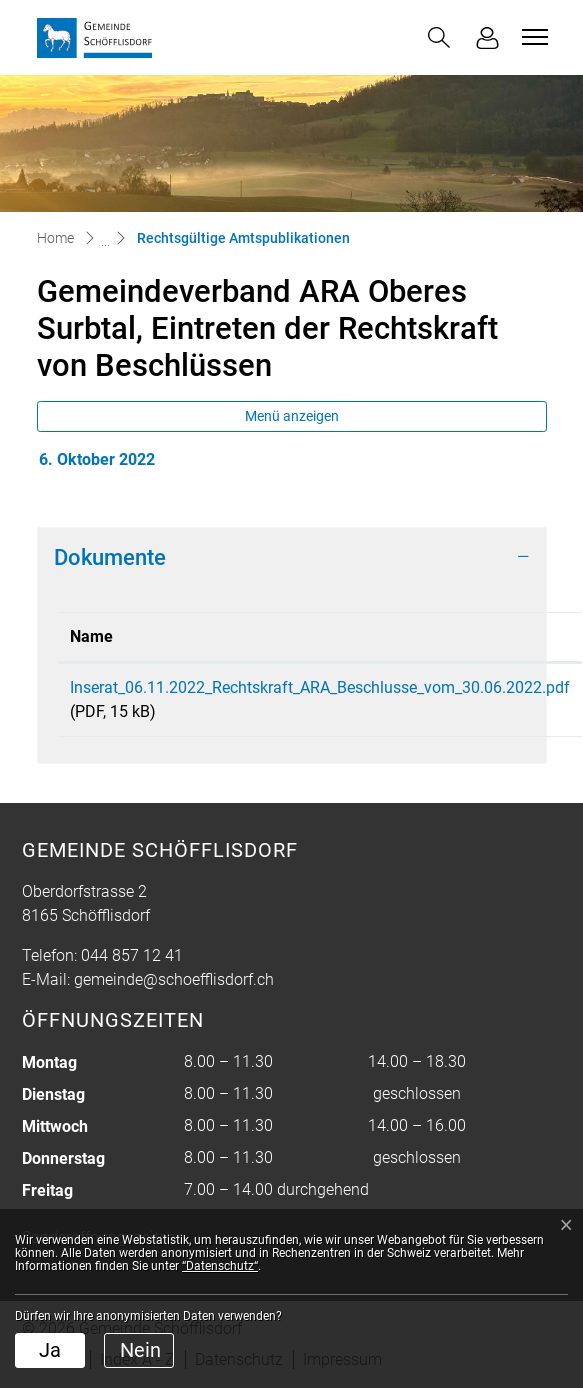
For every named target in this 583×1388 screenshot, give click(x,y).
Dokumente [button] (110, 557)
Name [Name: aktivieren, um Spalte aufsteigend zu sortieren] (91, 636)
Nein (140, 1350)
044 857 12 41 (132, 955)
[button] (439, 37)
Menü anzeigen (292, 416)
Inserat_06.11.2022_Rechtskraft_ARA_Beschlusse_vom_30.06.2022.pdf (320, 687)
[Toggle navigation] (532, 37)
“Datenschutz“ (220, 1266)
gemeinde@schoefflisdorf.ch (174, 979)
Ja (50, 1350)
